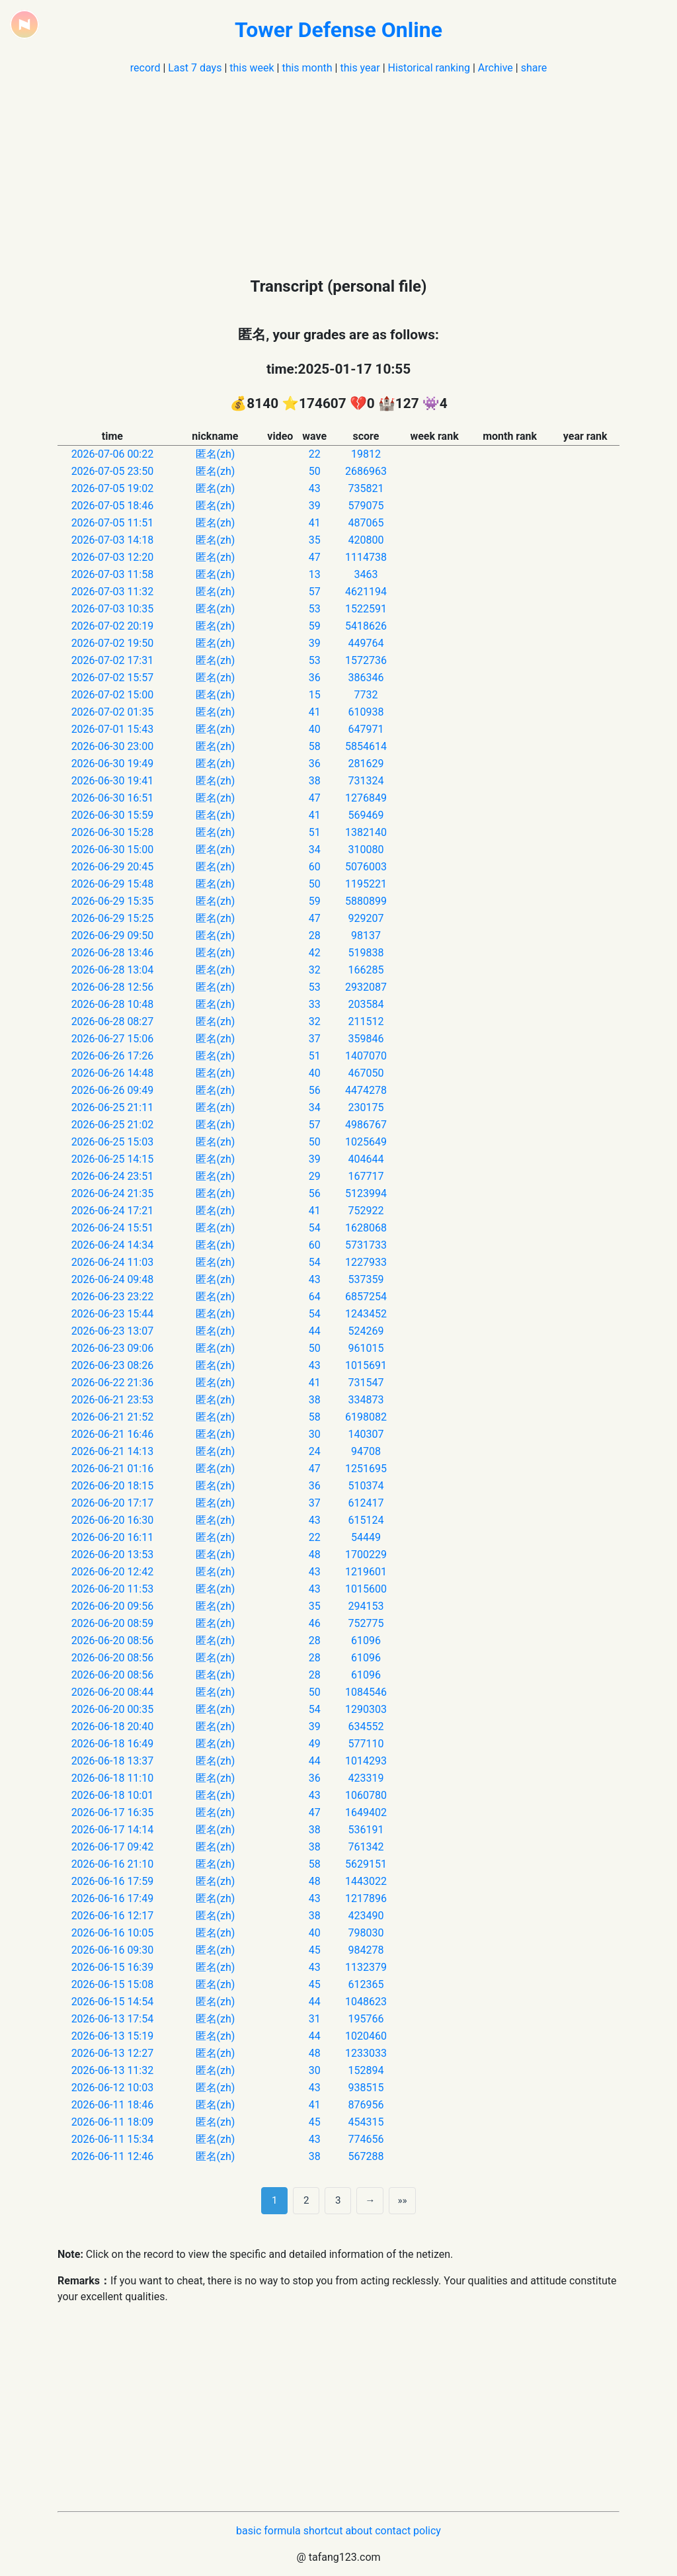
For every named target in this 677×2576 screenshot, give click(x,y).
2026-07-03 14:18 (112, 540)
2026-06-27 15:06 (112, 1038)
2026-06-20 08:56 (112, 1640)
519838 (365, 952)
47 (315, 557)
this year (359, 68)
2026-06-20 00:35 (112, 1709)
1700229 (366, 1554)
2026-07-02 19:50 (112, 643)
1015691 (366, 1365)
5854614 (366, 746)
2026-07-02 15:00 (112, 694)
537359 (365, 1279)
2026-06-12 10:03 (112, 2087)
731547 (365, 1382)
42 (315, 952)
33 (315, 1004)
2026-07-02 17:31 (112, 660)
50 (315, 471)
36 (315, 677)
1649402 (366, 1812)
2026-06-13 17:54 (112, 2019)
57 (315, 591)
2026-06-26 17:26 (112, 1056)
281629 (365, 763)
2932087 (366, 987)
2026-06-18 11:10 (112, 1778)
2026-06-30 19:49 (112, 763)
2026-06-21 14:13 (112, 1451)
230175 (365, 1107)
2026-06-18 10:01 (112, 1795)
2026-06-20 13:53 (112, 1554)
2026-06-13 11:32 (112, 2070)
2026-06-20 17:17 (112, 1503)
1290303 (366, 1709)
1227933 (366, 1262)
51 (315, 832)
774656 (365, 2139)
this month (307, 68)
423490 (365, 1915)
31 (315, 2019)
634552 (365, 1726)
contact (393, 2530)
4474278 (366, 1090)
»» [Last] (402, 2200)
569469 (365, 815)
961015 (365, 1348)
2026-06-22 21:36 (112, 1382)
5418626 (366, 626)
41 (315, 523)
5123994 (366, 1193)
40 (315, 729)
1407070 (366, 1056)
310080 (365, 849)
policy (427, 2530)
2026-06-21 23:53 (112, 1399)
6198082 (366, 1417)
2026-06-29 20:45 (112, 866)
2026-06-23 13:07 (112, 1331)
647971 (365, 729)
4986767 (366, 1124)
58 (315, 746)
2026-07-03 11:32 (112, 591)
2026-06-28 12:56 (112, 987)
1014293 (366, 1761)
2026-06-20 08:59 (112, 1623)
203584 (365, 1004)
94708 (366, 1451)
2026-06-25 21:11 (112, 1107)
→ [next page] (370, 2200)
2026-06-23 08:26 (112, 1365)
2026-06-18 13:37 (112, 1761)
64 (315, 1296)
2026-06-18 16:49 (112, 1743)
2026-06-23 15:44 (112, 1314)
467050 (365, 1073)
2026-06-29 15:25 (112, 918)
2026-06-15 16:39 (112, 1967)
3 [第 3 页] (338, 2200)
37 (315, 1038)
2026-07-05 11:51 (112, 523)
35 (315, 540)
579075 (365, 505)
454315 (365, 2122)
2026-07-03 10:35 (112, 608)
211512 (365, 1021)
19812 (366, 454)
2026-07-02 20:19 (112, 626)
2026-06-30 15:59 (112, 815)
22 (315, 454)
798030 (365, 1933)
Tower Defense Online (338, 29)
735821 (365, 488)
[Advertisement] (338, 168)
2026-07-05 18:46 (112, 505)
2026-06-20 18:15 (112, 1485)
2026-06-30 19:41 (112, 780)
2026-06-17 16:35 (112, 1812)
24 (315, 1451)
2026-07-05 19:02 (112, 488)
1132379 (366, 1967)
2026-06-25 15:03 (112, 1142)
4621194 (366, 591)
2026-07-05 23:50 (112, 471)
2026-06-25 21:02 (112, 1124)
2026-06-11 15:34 (112, 2139)
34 (315, 849)
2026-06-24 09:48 (112, 1279)
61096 (366, 1640)
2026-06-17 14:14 (112, 1829)
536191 (365, 1829)
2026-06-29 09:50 (112, 935)
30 (315, 1434)
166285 (365, 970)
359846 (365, 1038)
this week (251, 68)
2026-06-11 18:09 (112, 2122)
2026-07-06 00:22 (112, 454)
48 (315, 1554)
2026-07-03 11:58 (112, 574)
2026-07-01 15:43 (112, 729)
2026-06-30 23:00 (112, 746)
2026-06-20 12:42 (112, 1571)
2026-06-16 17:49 (112, 1898)
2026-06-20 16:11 (112, 1537)
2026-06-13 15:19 (112, 2036)
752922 (365, 1210)
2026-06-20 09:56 (112, 1606)
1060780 (366, 1795)
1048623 (366, 2001)
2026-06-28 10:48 (112, 1004)
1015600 (366, 1589)
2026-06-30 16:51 (112, 798)
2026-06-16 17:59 (112, 1881)
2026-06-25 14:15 (112, 1159)
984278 (365, 1950)
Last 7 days (194, 68)
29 (315, 1176)
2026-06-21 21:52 (112, 1417)
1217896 (366, 1898)
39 (315, 505)
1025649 (366, 1142)
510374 (365, 1485)
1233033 (366, 2053)
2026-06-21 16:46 (112, 1434)
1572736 (366, 660)
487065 (365, 523)
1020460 (366, 2036)
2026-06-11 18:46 (112, 2104)
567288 (365, 2156)
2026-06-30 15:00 (112, 849)
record (145, 68)
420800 (365, 540)
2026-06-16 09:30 (112, 1950)
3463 (366, 574)
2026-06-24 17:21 (112, 1210)
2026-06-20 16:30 (112, 1520)
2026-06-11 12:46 (112, 2156)
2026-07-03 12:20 (112, 557)
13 (315, 574)
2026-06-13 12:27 (112, 2053)
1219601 (366, 1571)
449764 (365, 643)
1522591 (366, 608)
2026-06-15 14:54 (112, 2001)
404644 (365, 1159)
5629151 (366, 1864)
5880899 (366, 901)
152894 (365, 2070)
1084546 (366, 1692)
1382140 (366, 832)
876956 (365, 2104)
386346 (365, 677)
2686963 (366, 471)
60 (315, 866)
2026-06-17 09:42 (112, 1847)
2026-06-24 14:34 (112, 1245)
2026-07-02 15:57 (112, 677)
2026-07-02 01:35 (112, 712)
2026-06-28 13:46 (112, 952)
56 (315, 1090)
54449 (366, 1537)
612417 (365, 1503)
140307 (365, 1434)
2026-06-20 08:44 (112, 1692)
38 (315, 780)
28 (315, 935)
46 (315, 1623)
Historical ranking (429, 68)
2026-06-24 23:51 (112, 1176)
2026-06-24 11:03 (112, 1262)
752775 (365, 1623)
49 (315, 1743)
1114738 (366, 557)
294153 (365, 1606)
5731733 (366, 1245)
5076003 (366, 866)
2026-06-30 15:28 (112, 832)
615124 (365, 1520)
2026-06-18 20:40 (112, 1726)
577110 (365, 1743)
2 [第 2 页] (306, 2200)
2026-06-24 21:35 (112, 1193)
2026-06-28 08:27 (112, 1021)
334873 (365, 1399)
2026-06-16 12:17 (112, 1915)
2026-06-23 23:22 (112, 1296)
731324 (365, 780)
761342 (365, 1847)
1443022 (366, 1881)
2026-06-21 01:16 (112, 1468)
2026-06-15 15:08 (112, 1984)
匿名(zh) (215, 454)
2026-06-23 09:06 (112, 1348)
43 (315, 488)
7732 (366, 694)
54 (315, 1228)
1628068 (366, 1228)
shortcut (323, 2530)
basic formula (268, 2530)
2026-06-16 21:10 (112, 1864)
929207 (365, 918)
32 (315, 970)
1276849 (366, 798)
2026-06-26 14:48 (112, 1073)
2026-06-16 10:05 (112, 1933)
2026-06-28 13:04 (112, 970)
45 (315, 1950)
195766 (365, 2019)
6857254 (366, 1296)
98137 (366, 935)
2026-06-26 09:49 (112, 1090)
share (534, 68)
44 (315, 1331)
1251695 (366, 1468)
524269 (365, 1331)
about (358, 2530)
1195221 (366, 884)
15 (315, 694)
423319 (365, 1778)
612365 (365, 1984)
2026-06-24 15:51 (112, 1228)
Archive (495, 68)
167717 (365, 1176)
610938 (365, 712)
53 (315, 608)
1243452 (366, 1314)
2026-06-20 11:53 (112, 1589)
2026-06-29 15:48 (112, 884)
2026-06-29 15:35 (112, 901)
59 (315, 626)
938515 (365, 2087)
